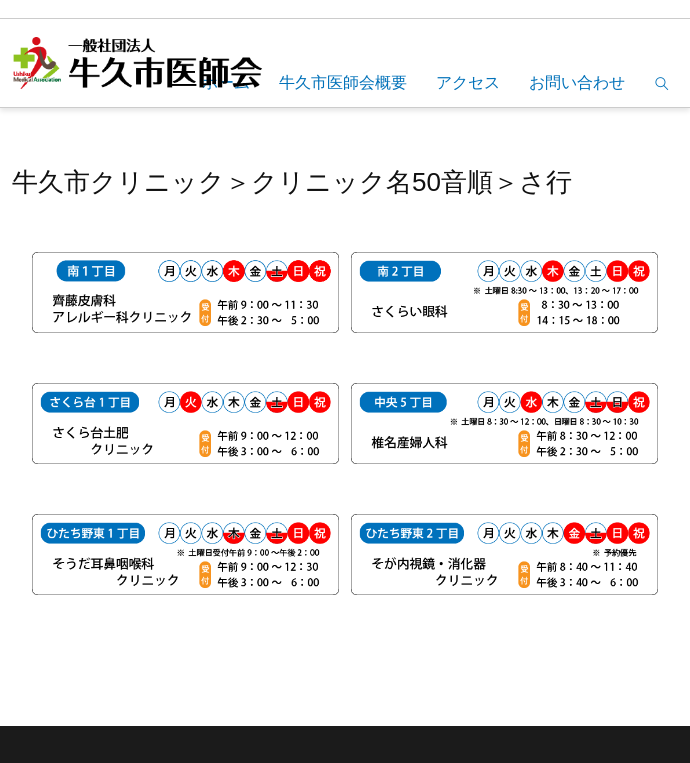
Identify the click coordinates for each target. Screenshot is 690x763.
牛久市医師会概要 (343, 82)
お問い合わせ (577, 82)
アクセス (468, 82)
